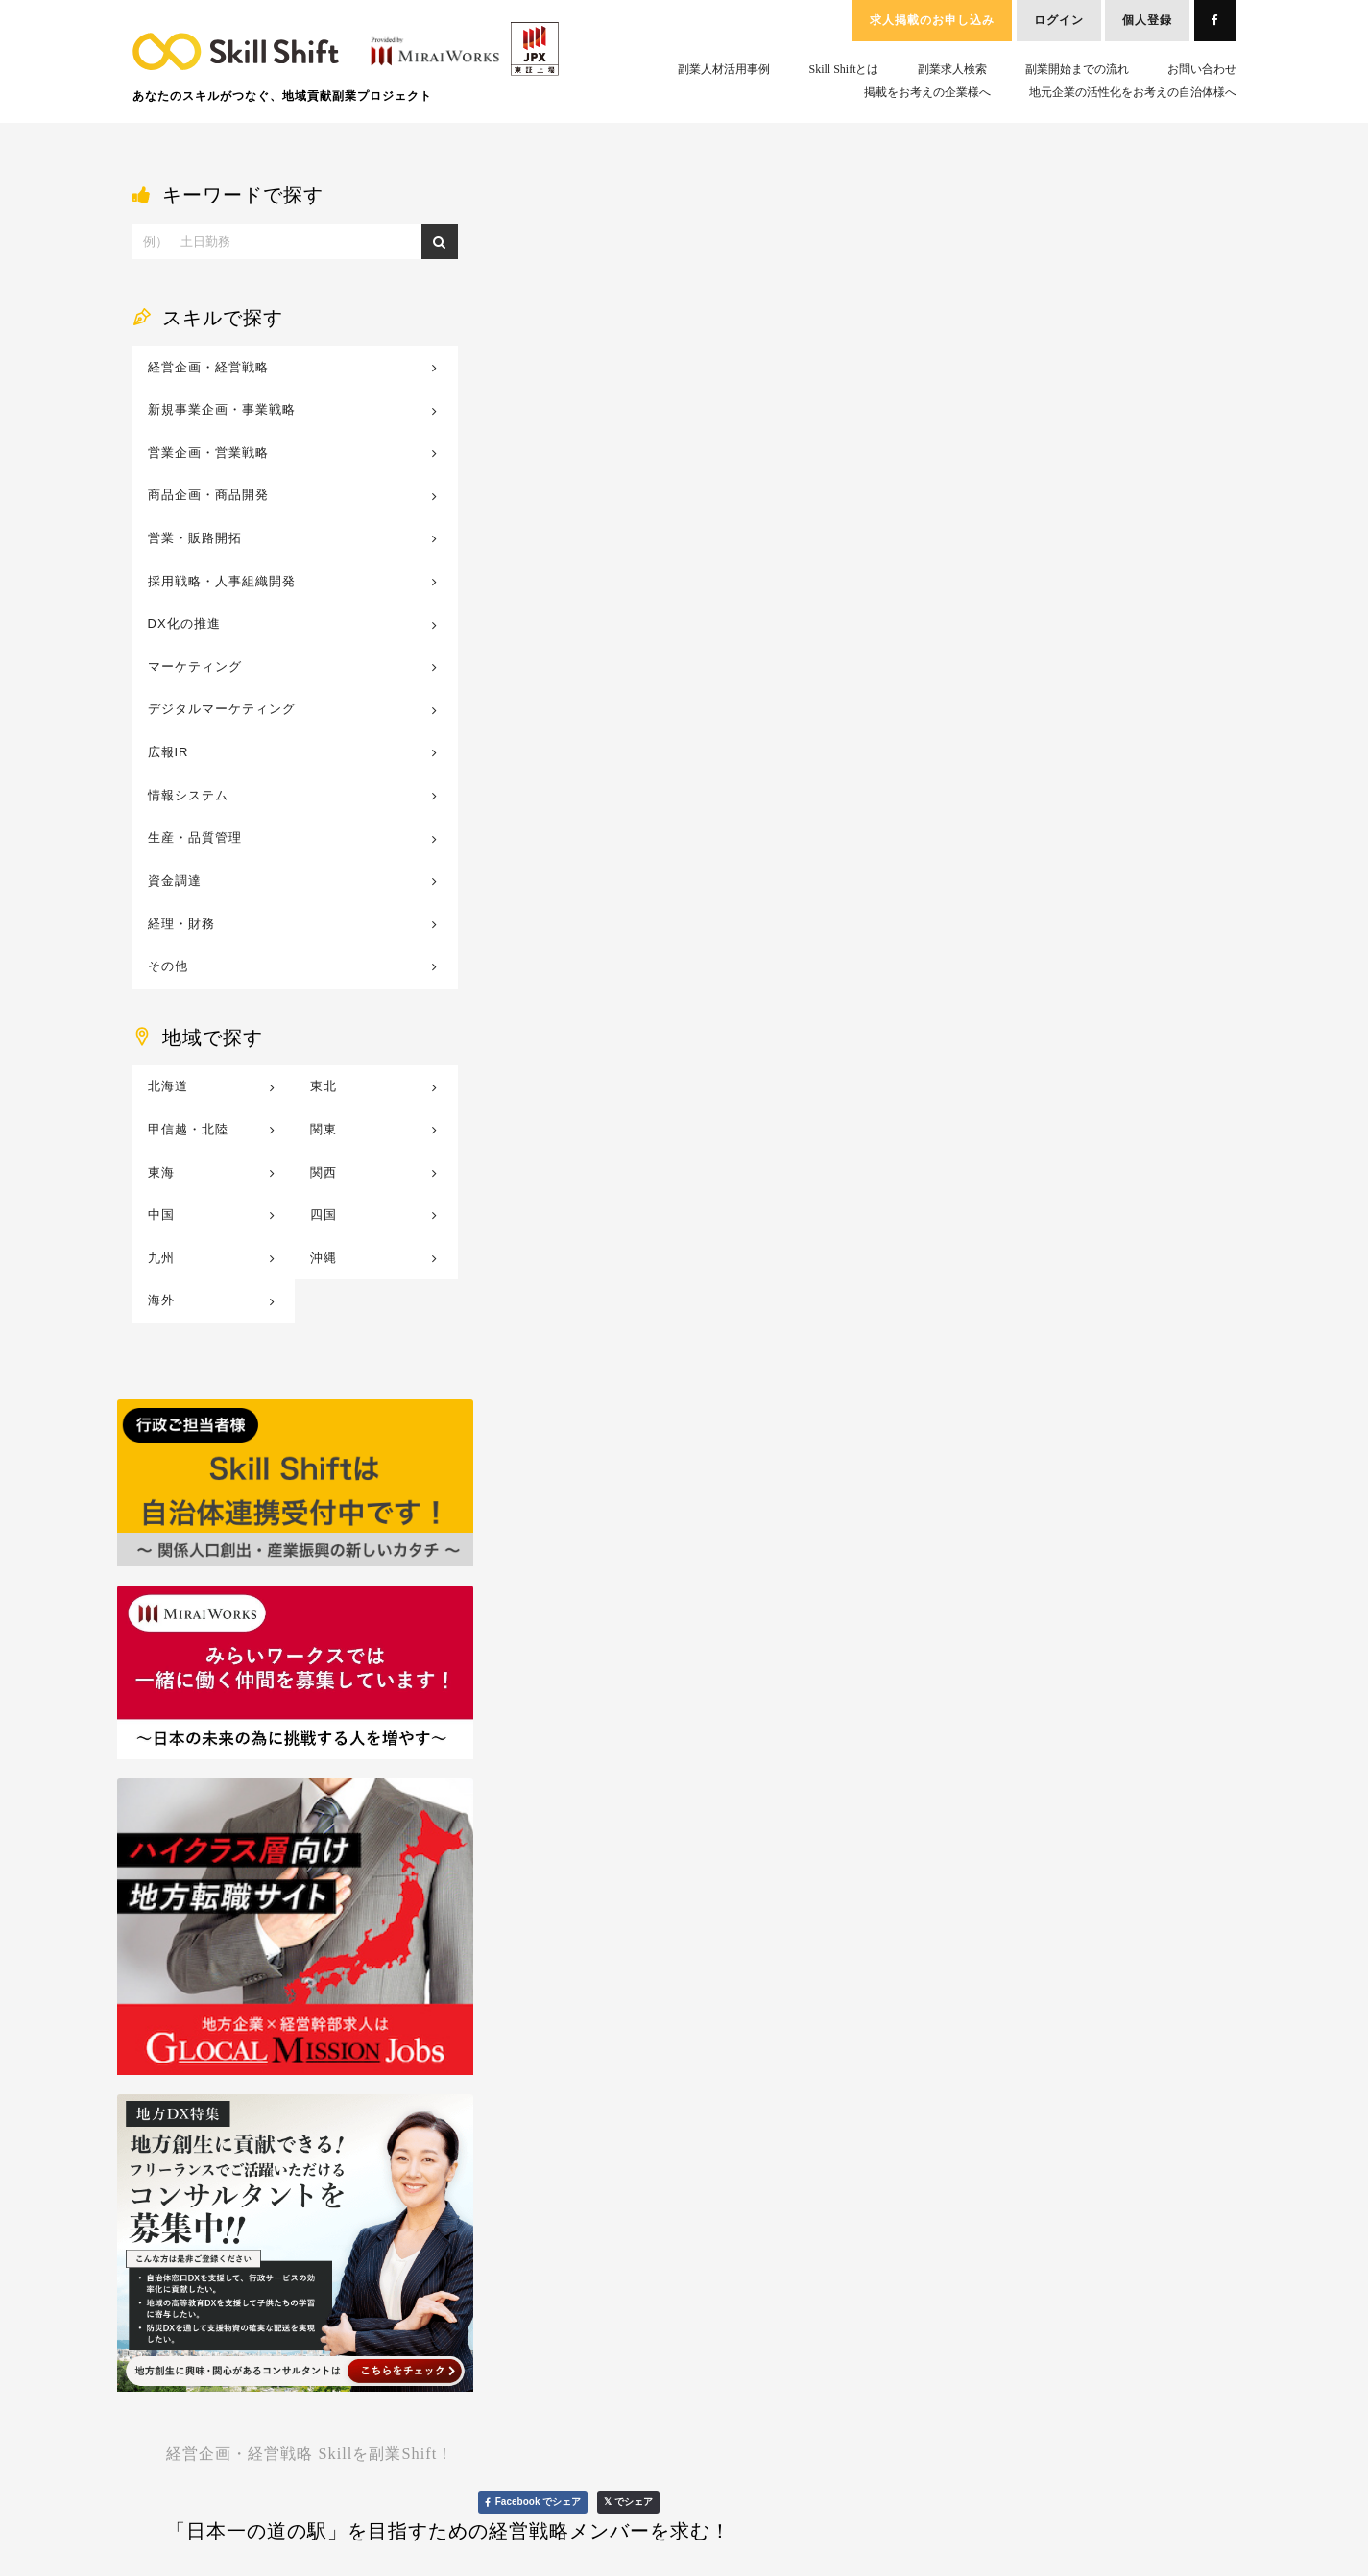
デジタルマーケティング (222, 709)
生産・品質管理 (195, 837)
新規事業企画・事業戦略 (222, 409)
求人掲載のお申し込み (932, 20)
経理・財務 (181, 924)
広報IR (168, 752)
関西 (323, 1172)
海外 (161, 1300)
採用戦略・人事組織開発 (222, 581)
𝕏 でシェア (1189, 208)
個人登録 (1147, 20)
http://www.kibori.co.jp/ (616, 351)
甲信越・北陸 (188, 1129)
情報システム (188, 795)
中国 (161, 1214)
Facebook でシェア (1093, 208)
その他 (168, 966)
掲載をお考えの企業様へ (927, 92)
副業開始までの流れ (1077, 69)
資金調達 (175, 880)
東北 (323, 1086)
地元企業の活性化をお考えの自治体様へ (1132, 92)
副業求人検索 (952, 69)
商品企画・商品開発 (208, 495)
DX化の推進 (184, 623)
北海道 (168, 1086)
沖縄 (323, 1258)
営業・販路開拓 (195, 538)
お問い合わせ (1201, 69)
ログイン (1059, 20)
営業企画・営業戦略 (208, 452)
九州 (161, 1258)
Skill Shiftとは (843, 69)
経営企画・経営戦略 (208, 367)
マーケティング (195, 666)
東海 (161, 1172)
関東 (323, 1129)
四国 (323, 1214)
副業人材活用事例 (724, 69)
